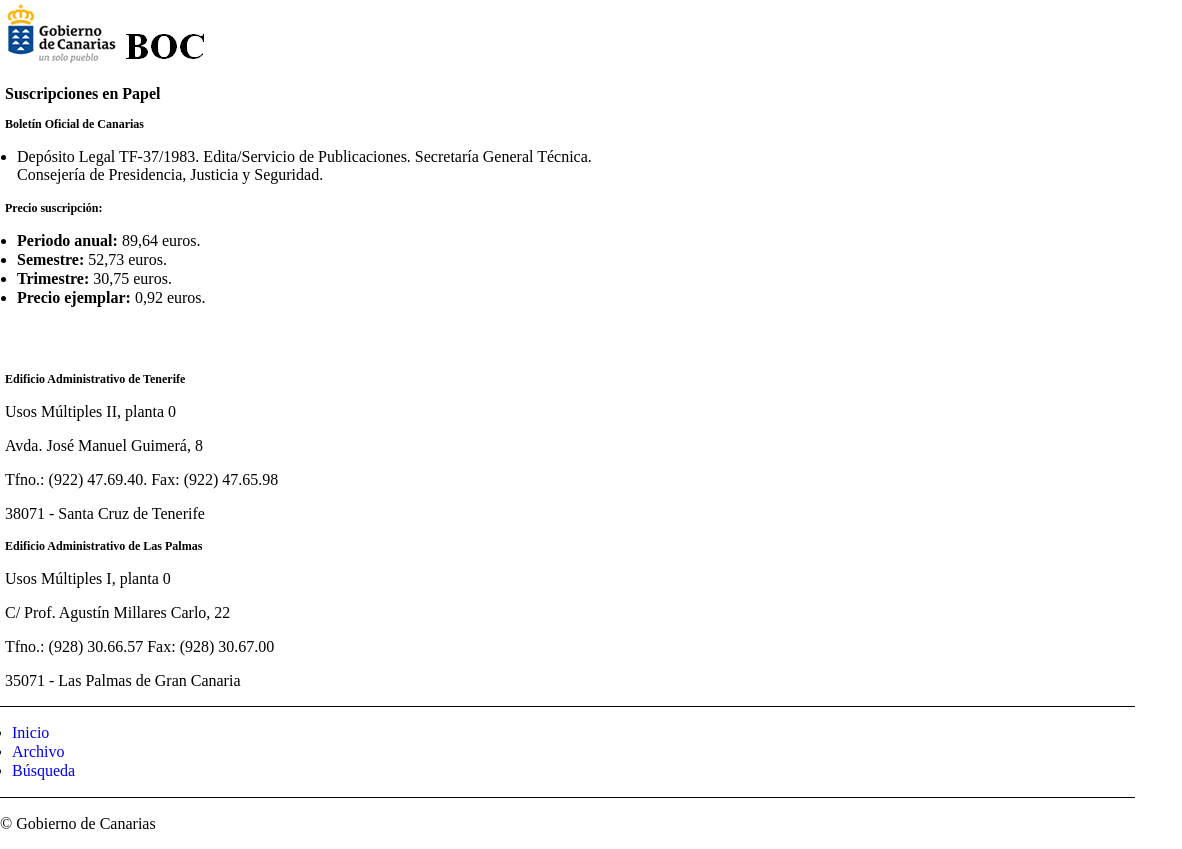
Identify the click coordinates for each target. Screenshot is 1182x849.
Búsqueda (43, 770)
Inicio (30, 732)
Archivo (38, 751)
